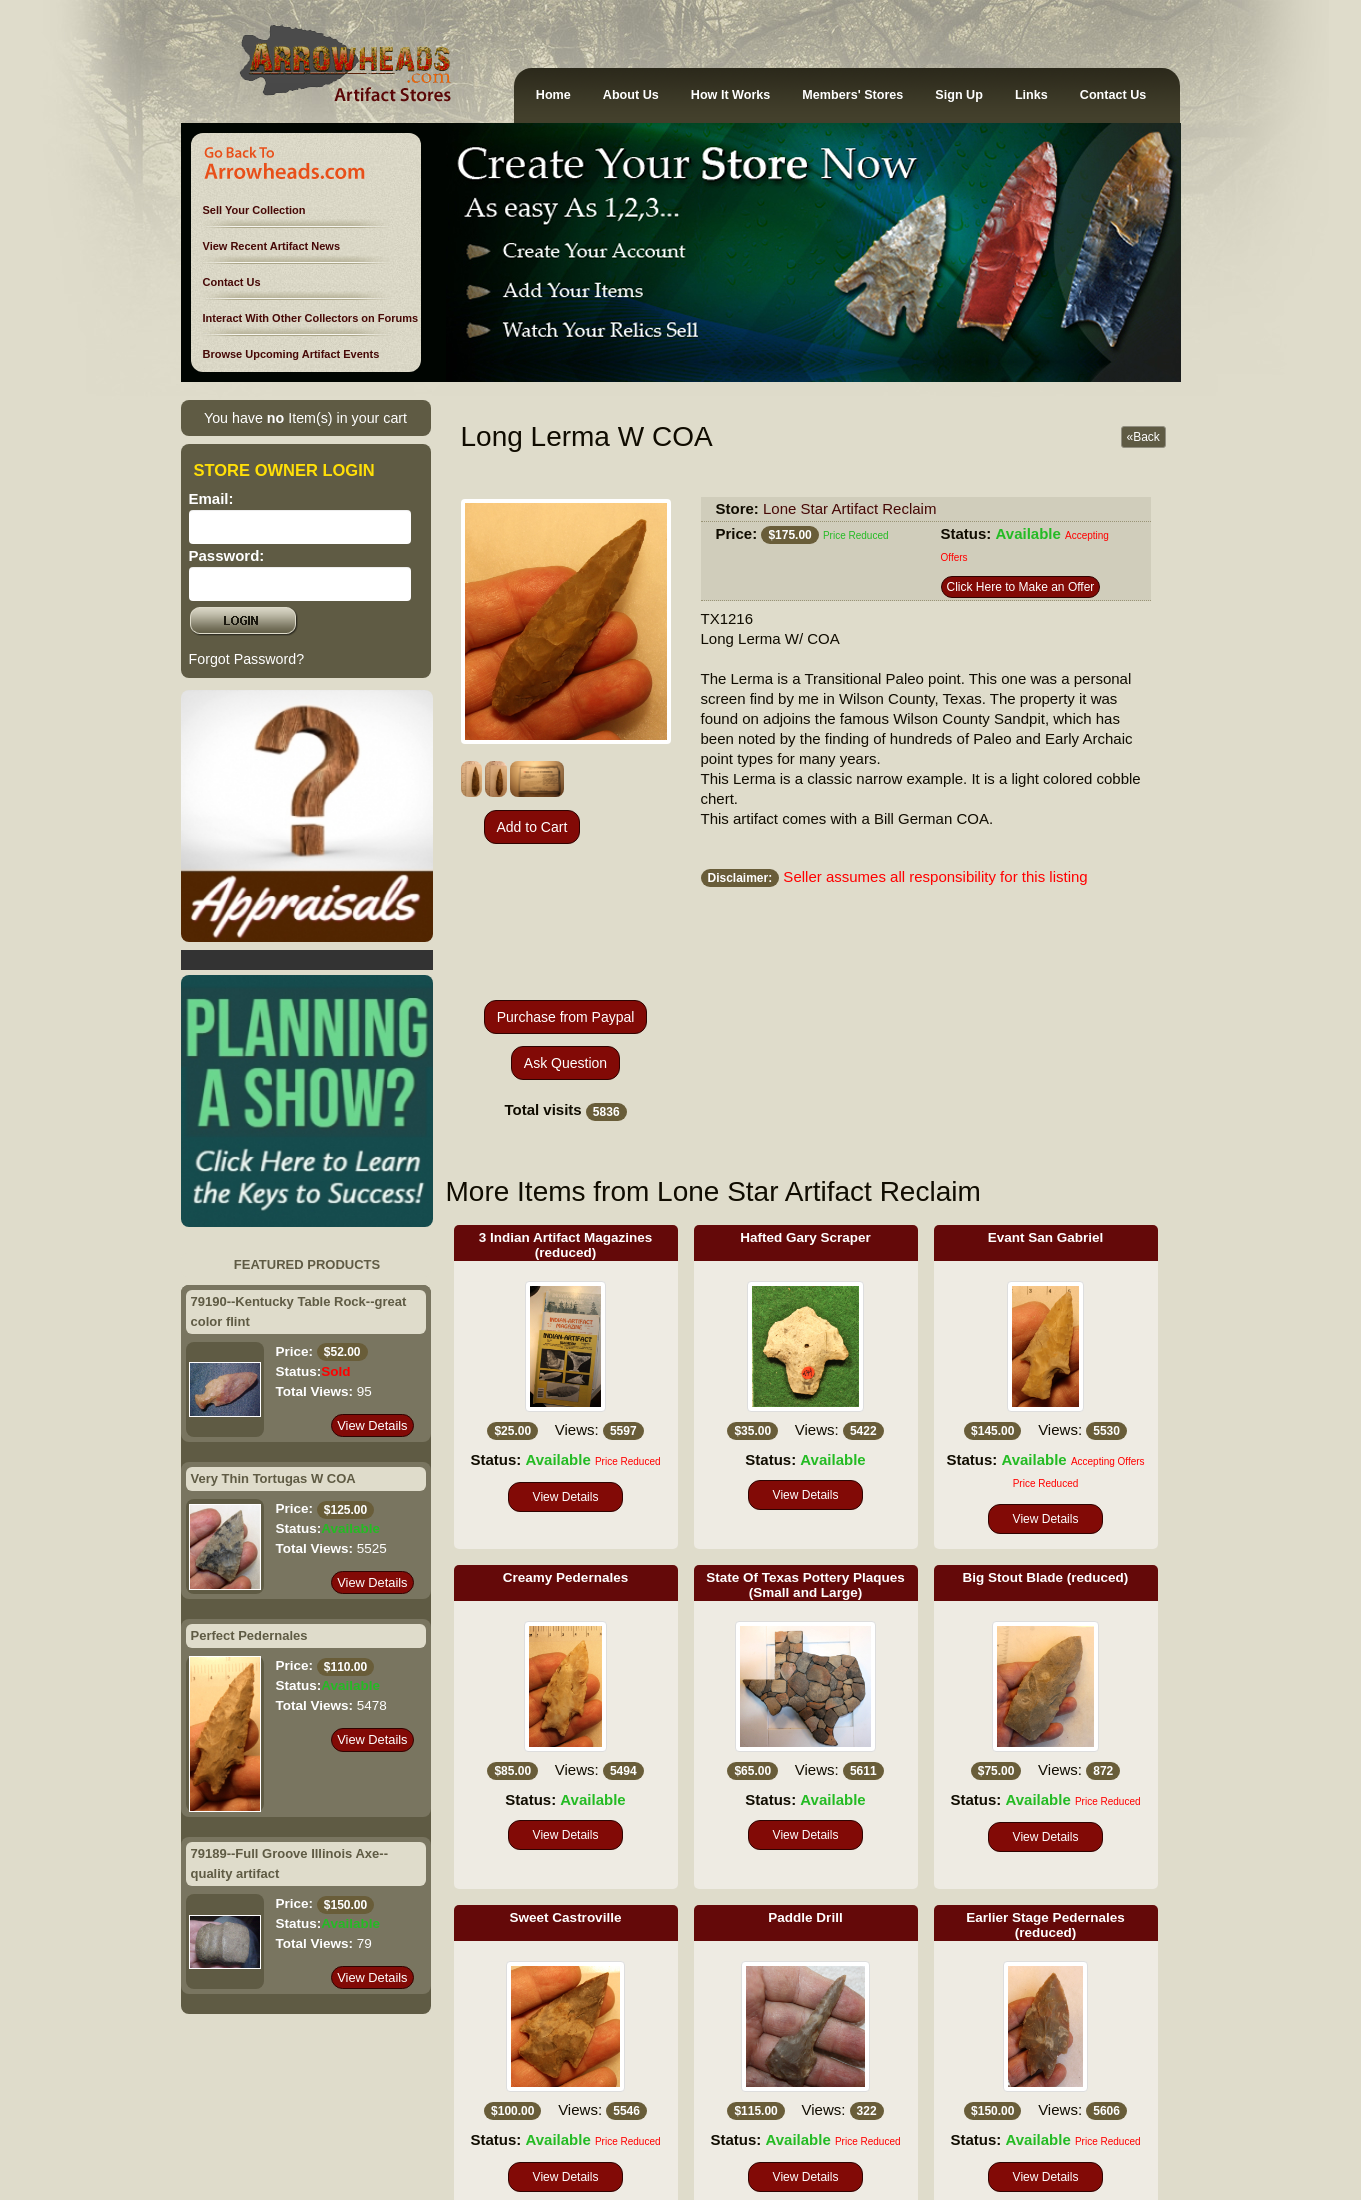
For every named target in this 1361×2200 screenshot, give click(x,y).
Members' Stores (852, 95)
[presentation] (566, 922)
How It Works (731, 95)
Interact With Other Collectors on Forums (311, 318)
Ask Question (565, 1063)
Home (553, 95)
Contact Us (1113, 95)
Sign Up (959, 95)
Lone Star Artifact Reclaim (849, 508)
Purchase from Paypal (566, 1017)
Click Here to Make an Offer (1021, 587)
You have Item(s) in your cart (305, 418)
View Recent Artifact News (272, 246)
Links (1031, 95)
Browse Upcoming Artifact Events (291, 354)
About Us (631, 95)
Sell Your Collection (254, 210)
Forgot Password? (247, 659)
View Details (372, 1425)
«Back (1143, 437)
